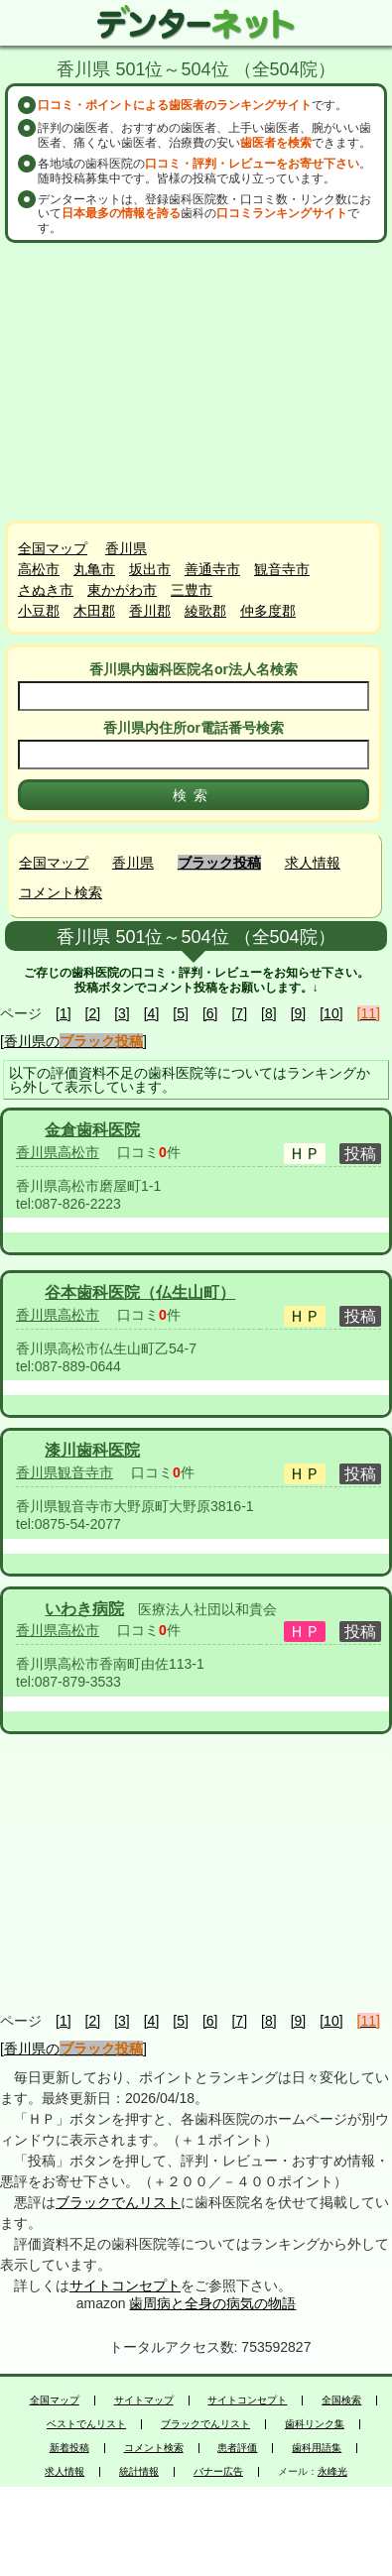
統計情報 (139, 2472)
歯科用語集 (316, 2448)
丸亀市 (94, 569)
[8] (269, 1013)
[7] (239, 1013)
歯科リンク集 (314, 2424)
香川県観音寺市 (64, 1472)
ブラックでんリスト (118, 2202)
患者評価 (237, 2448)
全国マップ (52, 548)
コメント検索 (60, 892)
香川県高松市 (57, 1152)
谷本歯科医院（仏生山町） (140, 1292)
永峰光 (332, 2472)
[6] (210, 1013)
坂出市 (150, 569)
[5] (181, 1013)
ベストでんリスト (86, 2424)
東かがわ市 (122, 590)
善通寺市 (212, 569)
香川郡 (150, 611)
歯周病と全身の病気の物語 (212, 2303)
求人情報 (312, 863)
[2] (93, 1013)
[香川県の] (73, 1041)
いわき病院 (84, 1608)
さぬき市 (45, 590)
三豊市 (191, 590)
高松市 (39, 569)
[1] (63, 1013)
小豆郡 (39, 611)
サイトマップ (144, 2400)
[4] (152, 1013)
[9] (299, 1013)
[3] (122, 1013)
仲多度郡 (268, 611)
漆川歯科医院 (92, 1450)
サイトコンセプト (125, 2285)
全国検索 (341, 2400)
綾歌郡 (205, 611)
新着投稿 (69, 2448)
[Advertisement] (198, 382)
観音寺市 (282, 569)
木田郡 (94, 611)
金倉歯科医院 (92, 1129)
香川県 (126, 548)
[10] (331, 1013)
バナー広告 (218, 2472)
